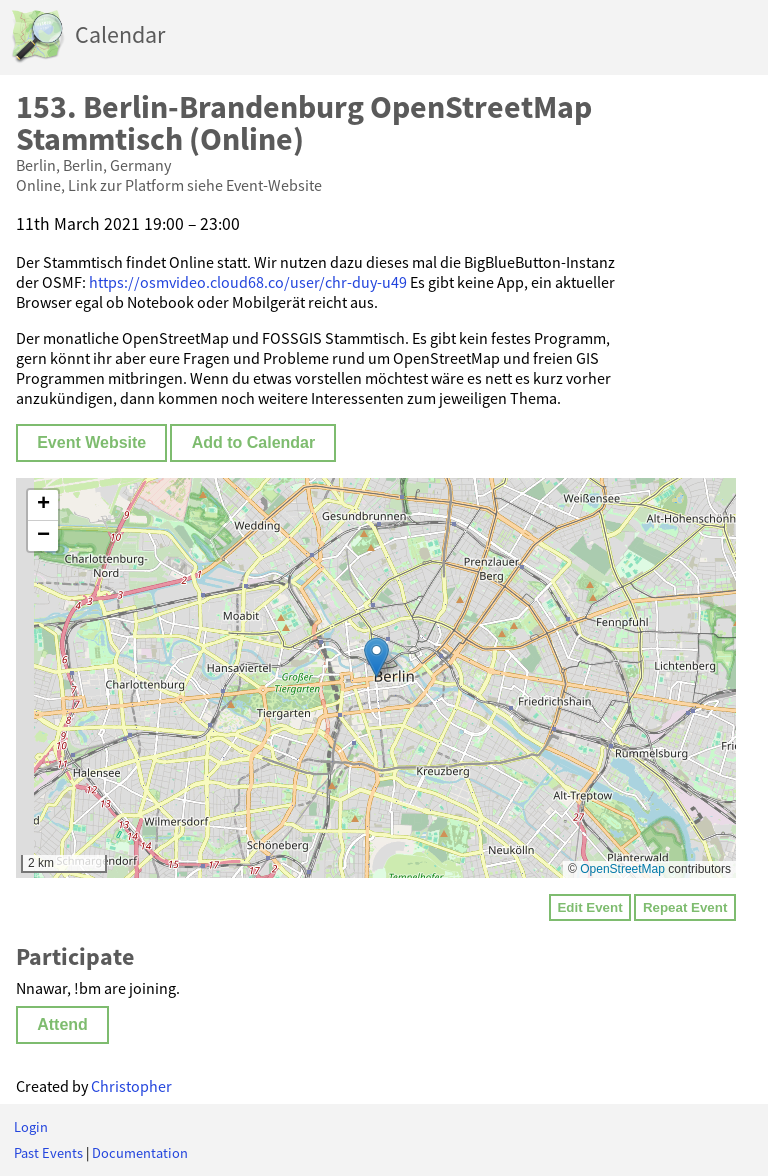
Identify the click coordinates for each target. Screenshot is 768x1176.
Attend (62, 1024)
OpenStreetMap (622, 869)
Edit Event (589, 907)
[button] (376, 657)
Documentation (140, 1153)
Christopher (131, 1086)
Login (31, 1127)
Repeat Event (685, 907)
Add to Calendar (254, 442)
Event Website (91, 442)
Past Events (48, 1153)
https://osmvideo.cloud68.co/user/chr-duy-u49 (248, 282)
